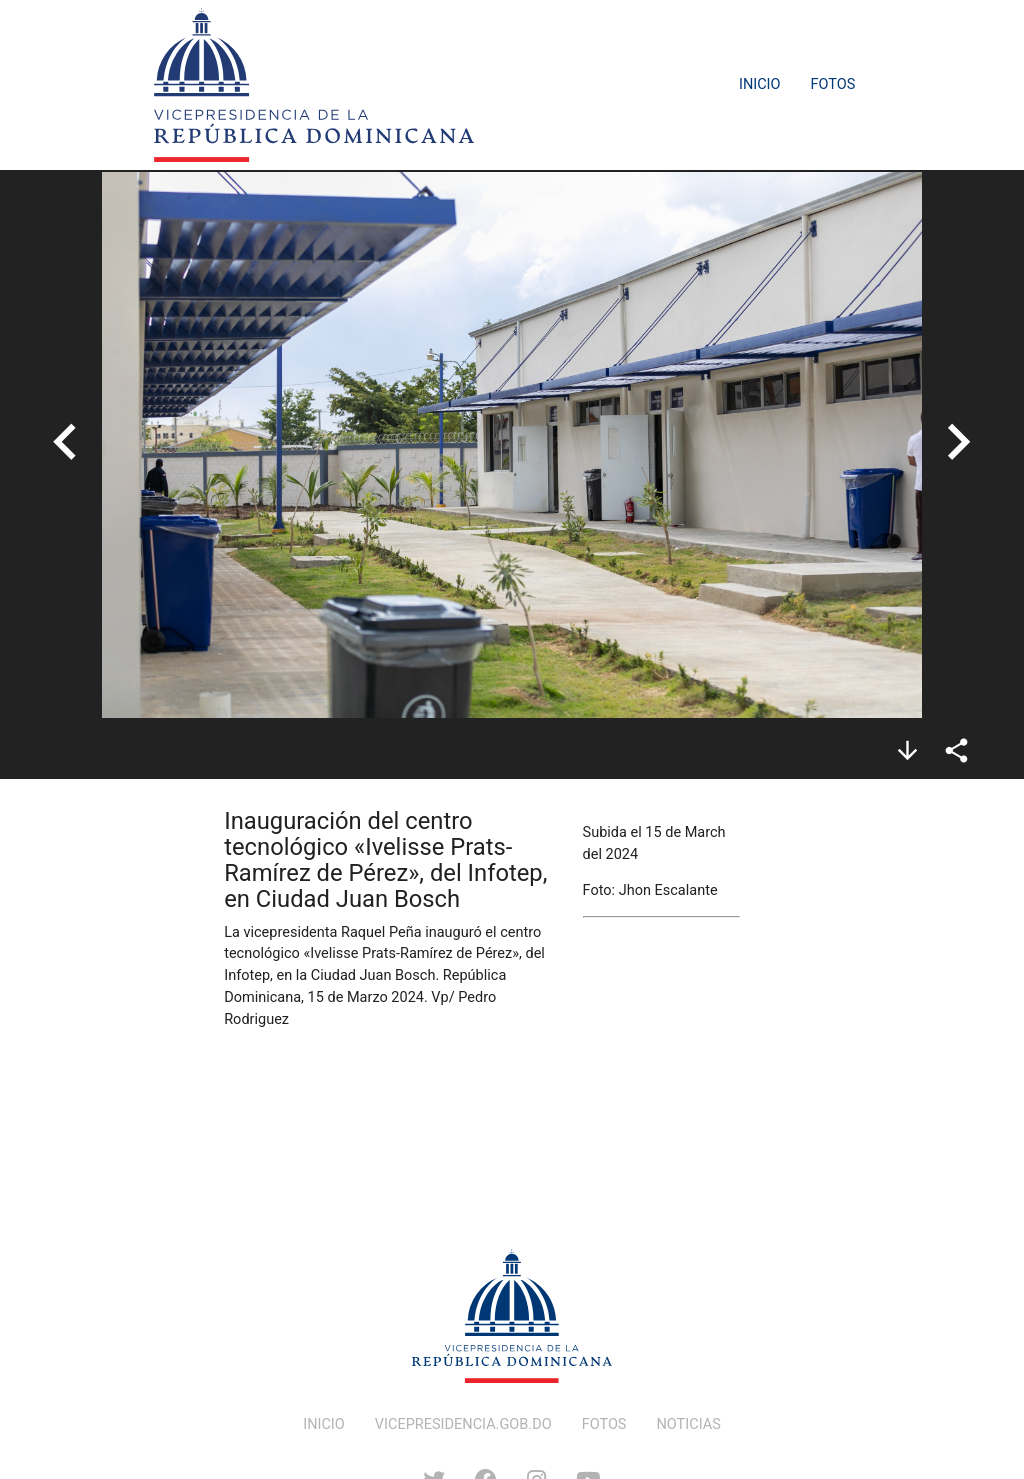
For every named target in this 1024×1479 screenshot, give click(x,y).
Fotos (833, 84)
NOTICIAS (688, 1424)
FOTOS (604, 1424)
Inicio (760, 84)
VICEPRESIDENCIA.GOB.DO (463, 1424)
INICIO (324, 1424)
